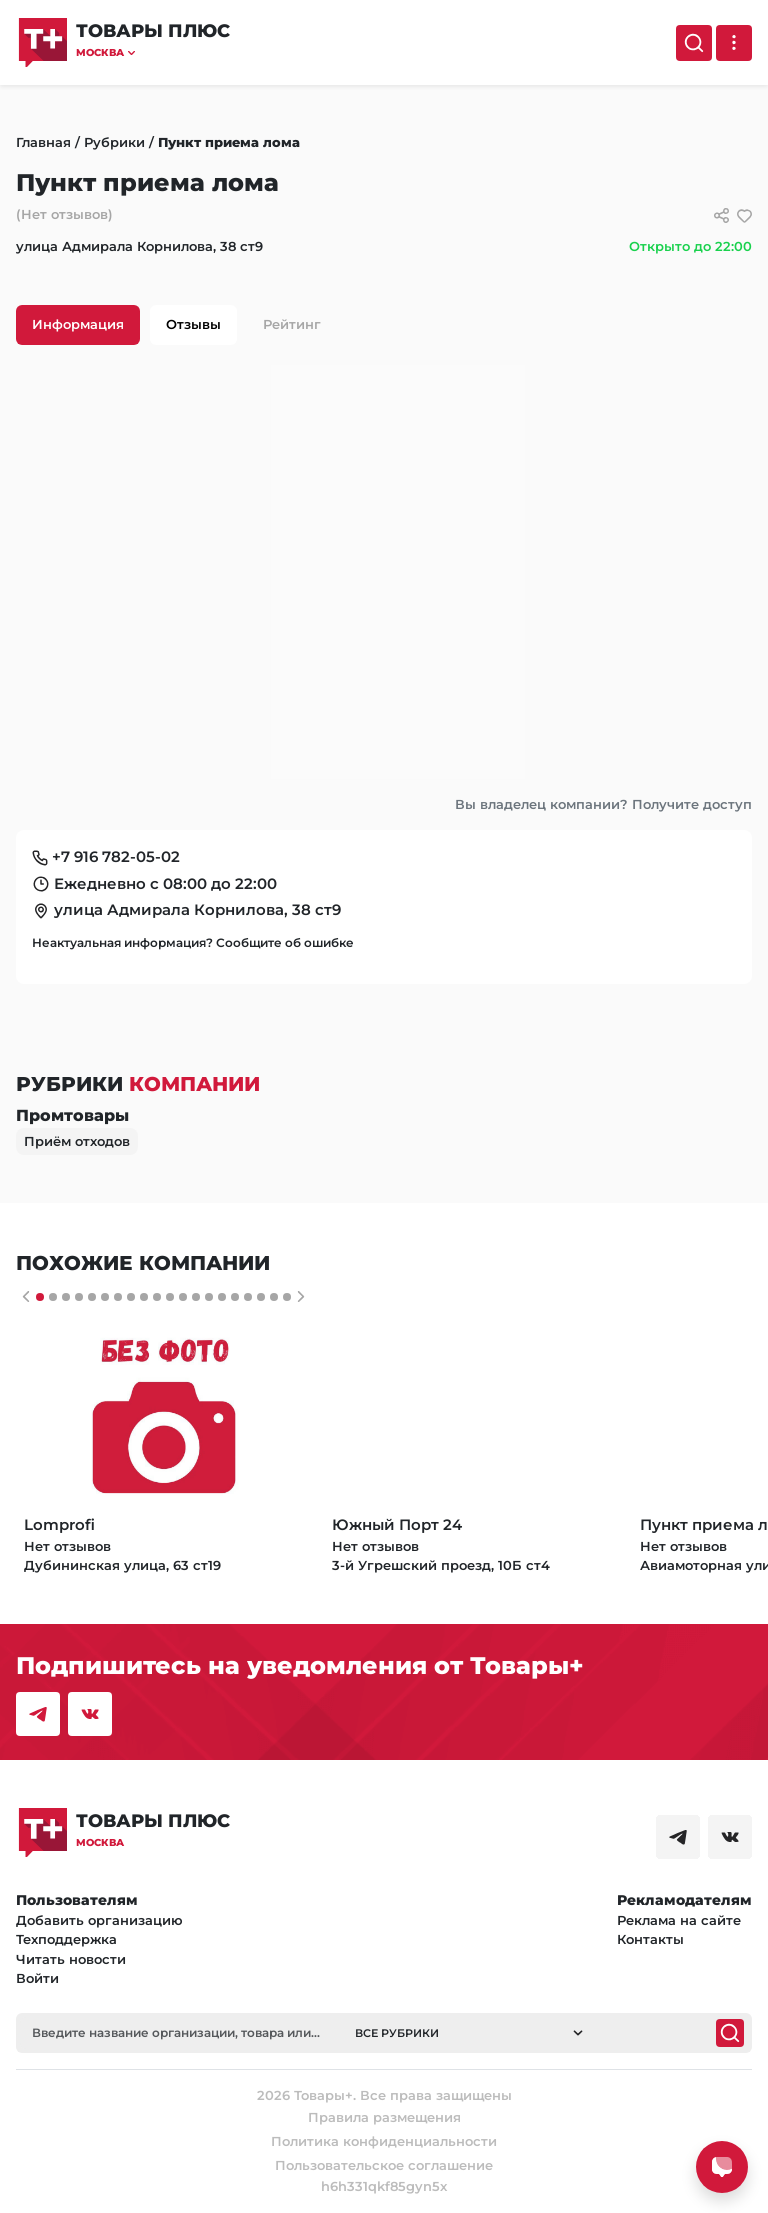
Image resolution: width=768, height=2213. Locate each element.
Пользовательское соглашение (384, 2165)
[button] (153, 52)
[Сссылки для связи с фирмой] (721, 215)
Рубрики (114, 142)
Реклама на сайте (679, 1920)
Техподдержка (66, 1939)
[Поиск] (694, 43)
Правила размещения (384, 2117)
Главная (43, 142)
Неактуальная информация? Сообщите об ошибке (193, 942)
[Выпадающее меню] (734, 43)
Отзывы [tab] (193, 324)
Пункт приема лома (229, 142)
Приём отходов (77, 1141)
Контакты (650, 1939)
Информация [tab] (78, 324)
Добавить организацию (99, 1920)
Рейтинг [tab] (292, 324)
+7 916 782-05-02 (116, 856)
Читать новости (71, 1959)
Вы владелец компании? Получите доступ (603, 804)
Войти (37, 1978)
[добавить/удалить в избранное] (744, 215)
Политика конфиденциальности (384, 2141)
